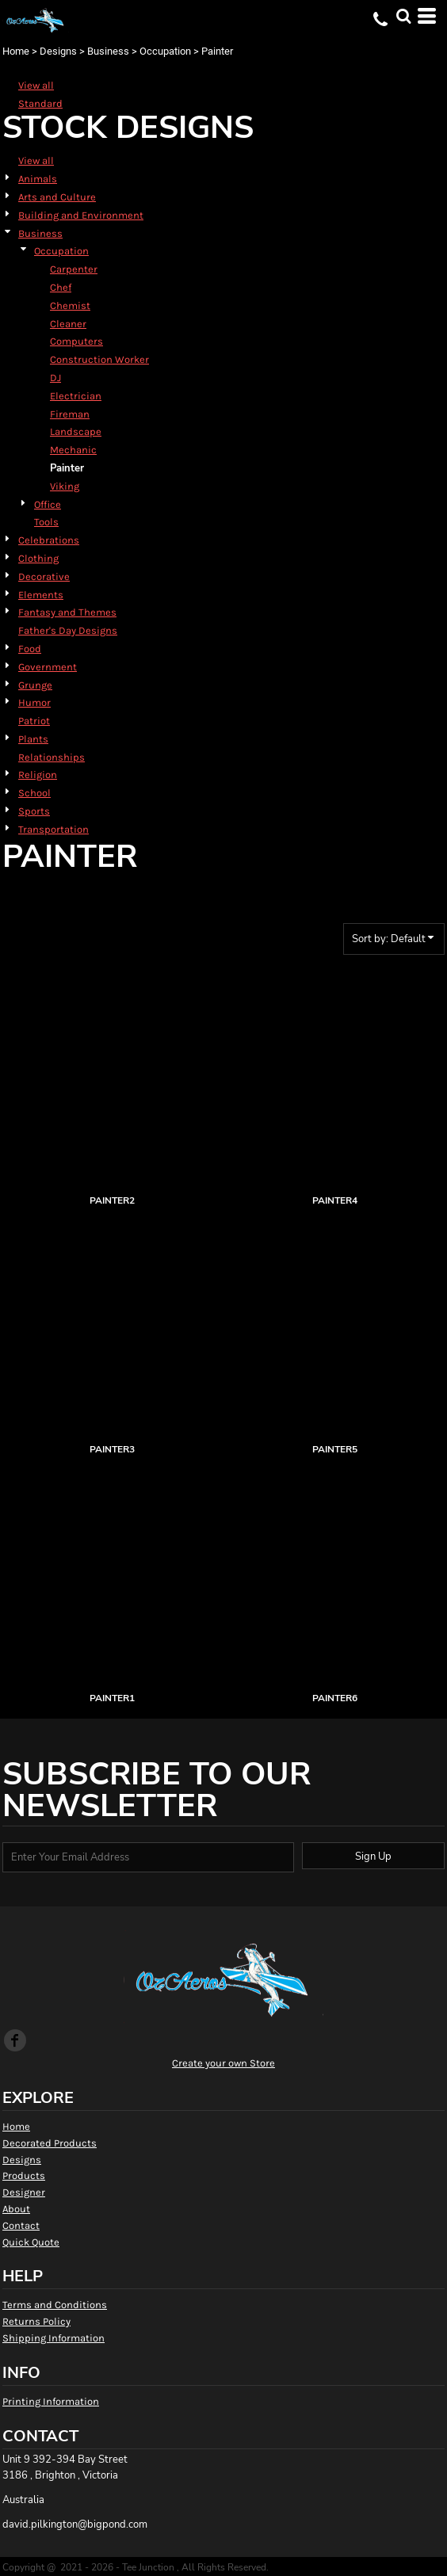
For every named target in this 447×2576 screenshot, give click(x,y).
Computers (76, 341)
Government (47, 667)
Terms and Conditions (54, 2305)
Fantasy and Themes (67, 612)
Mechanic (73, 450)
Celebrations (48, 540)
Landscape (75, 431)
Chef (60, 287)
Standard (40, 103)
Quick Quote (30, 2242)
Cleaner (68, 324)
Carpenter (73, 269)
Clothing (38, 558)
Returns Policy (36, 2321)
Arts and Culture (57, 197)
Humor (34, 702)
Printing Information (50, 2401)
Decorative (44, 576)
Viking (64, 486)
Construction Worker (99, 359)
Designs (58, 51)
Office (47, 504)
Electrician (75, 396)
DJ (55, 378)
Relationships (51, 757)
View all (36, 85)
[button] (403, 16)
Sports (34, 811)
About (16, 2209)
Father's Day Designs (67, 630)
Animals (37, 179)
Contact (21, 2225)
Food (29, 648)
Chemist (70, 305)
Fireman (70, 414)
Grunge (35, 685)
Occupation (165, 51)
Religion (37, 774)
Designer (23, 2192)
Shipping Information (53, 2338)
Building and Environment (80, 215)
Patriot (34, 721)
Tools (46, 522)
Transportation (53, 829)
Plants (33, 739)
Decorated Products (49, 2143)
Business (108, 51)
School (34, 793)
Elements (40, 595)
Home (15, 51)
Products (23, 2175)
